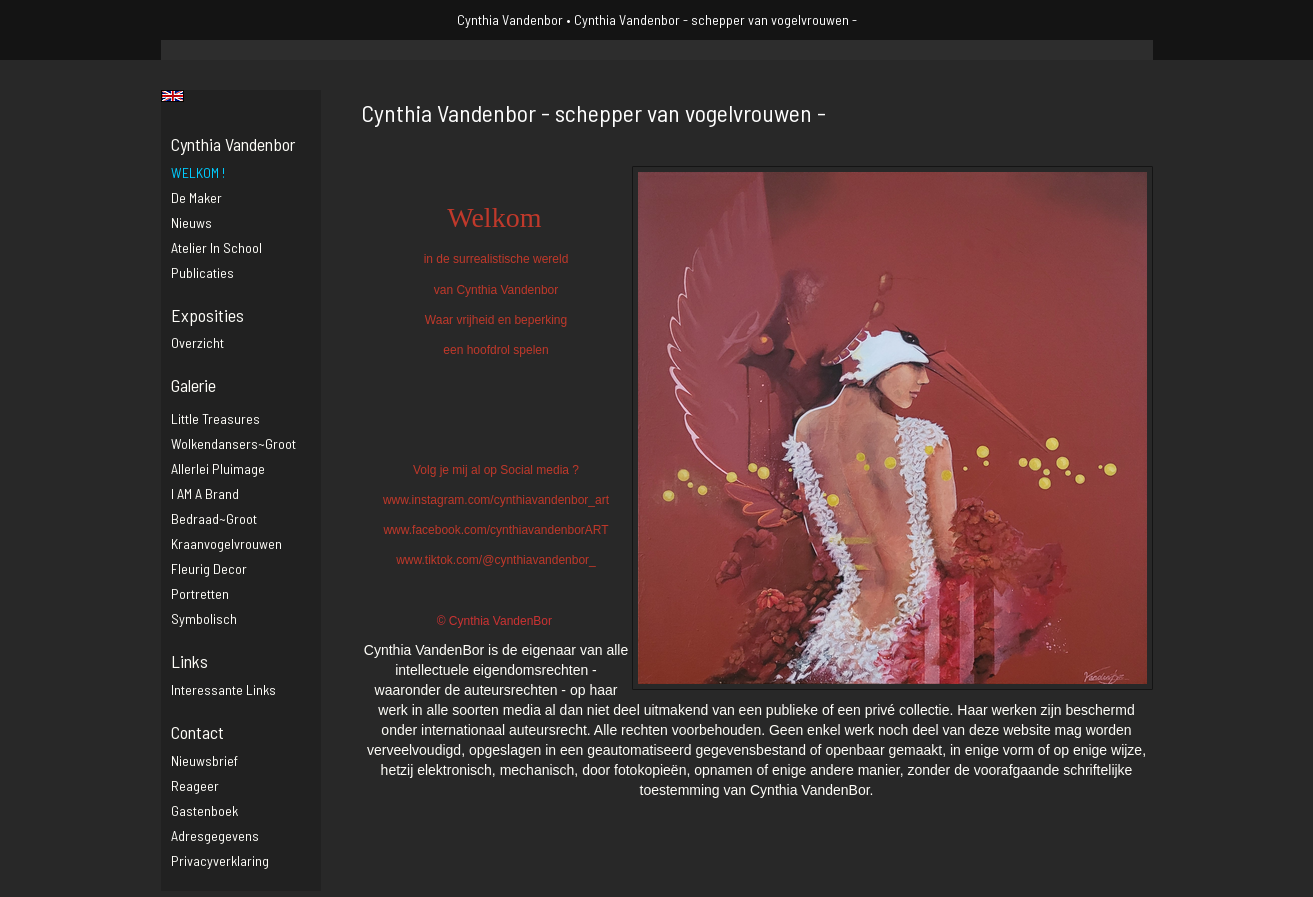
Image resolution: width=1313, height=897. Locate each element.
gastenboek (204, 810)
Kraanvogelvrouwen (226, 543)
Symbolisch (204, 618)
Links (189, 661)
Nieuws (191, 222)
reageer (195, 785)
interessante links (223, 689)
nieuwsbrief (204, 760)
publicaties (202, 272)
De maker (196, 197)
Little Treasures (215, 418)
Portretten (200, 593)
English (172, 96)
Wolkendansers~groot (233, 443)
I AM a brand (205, 493)
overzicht (197, 342)
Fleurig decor (209, 568)
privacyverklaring (220, 860)
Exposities (207, 315)
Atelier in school (216, 247)
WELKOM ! (198, 172)
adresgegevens (215, 835)
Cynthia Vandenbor (510, 19)
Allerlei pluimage (218, 468)
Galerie (193, 385)
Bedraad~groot (214, 518)
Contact (197, 732)
